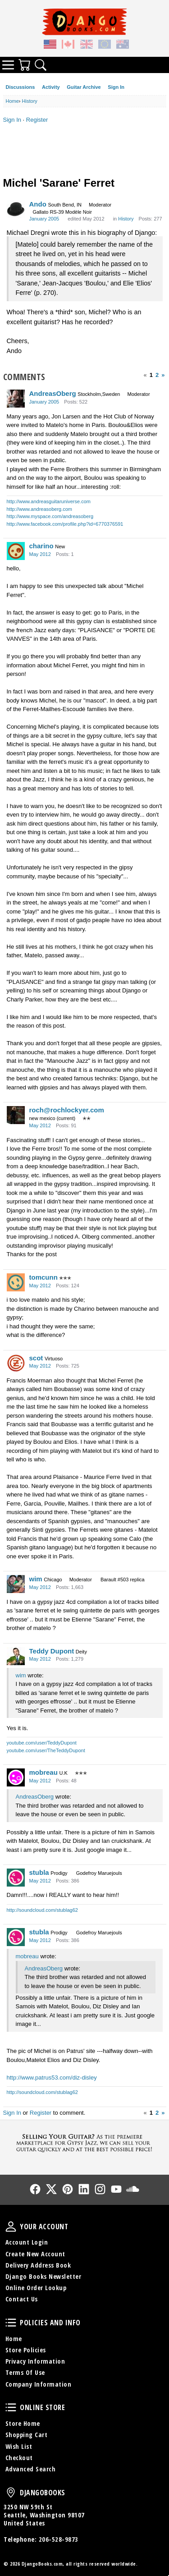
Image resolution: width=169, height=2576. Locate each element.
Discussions (20, 87)
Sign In (116, 87)
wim (35, 1579)
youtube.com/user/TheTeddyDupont (46, 1750)
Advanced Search (30, 2469)
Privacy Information (35, 2361)
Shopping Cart (26, 2434)
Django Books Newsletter (43, 2276)
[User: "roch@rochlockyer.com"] (16, 1115)
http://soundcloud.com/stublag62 (42, 1910)
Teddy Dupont (51, 1651)
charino (41, 546)
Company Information (38, 2384)
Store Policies (25, 2350)
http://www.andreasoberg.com (40, 509)
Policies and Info (11, 2322)
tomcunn (43, 1277)
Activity (51, 87)
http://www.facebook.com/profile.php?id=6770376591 (65, 524)
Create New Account (35, 2254)
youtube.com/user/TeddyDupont (42, 1742)
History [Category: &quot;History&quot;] (125, 218)
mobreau (43, 1772)
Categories (8, 65)
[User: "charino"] (16, 551)
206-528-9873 (58, 2539)
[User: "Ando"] (16, 209)
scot (36, 1358)
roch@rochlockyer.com (66, 1110)
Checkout (19, 2457)
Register (37, 119)
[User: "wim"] (16, 1584)
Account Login (26, 2242)
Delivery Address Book (38, 2265)
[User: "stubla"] (16, 1878)
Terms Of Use (25, 2372)
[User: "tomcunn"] (16, 1282)
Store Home (22, 2423)
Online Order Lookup (36, 2287)
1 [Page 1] (151, 375)
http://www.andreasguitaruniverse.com (49, 501)
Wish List (18, 2446)
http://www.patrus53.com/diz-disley (52, 2077)
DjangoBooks (11, 2492)
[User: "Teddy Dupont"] (16, 1656)
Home (13, 2338)
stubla (39, 1872)
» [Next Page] (162, 375)
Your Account (11, 2226)
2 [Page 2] (157, 375)
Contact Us (21, 2299)
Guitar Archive (83, 87)
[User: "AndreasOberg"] (16, 399)
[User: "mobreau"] (16, 1777)
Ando (37, 204)
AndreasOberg (52, 393)
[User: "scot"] (16, 1363)
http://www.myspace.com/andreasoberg (50, 516)
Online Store (11, 2407)
